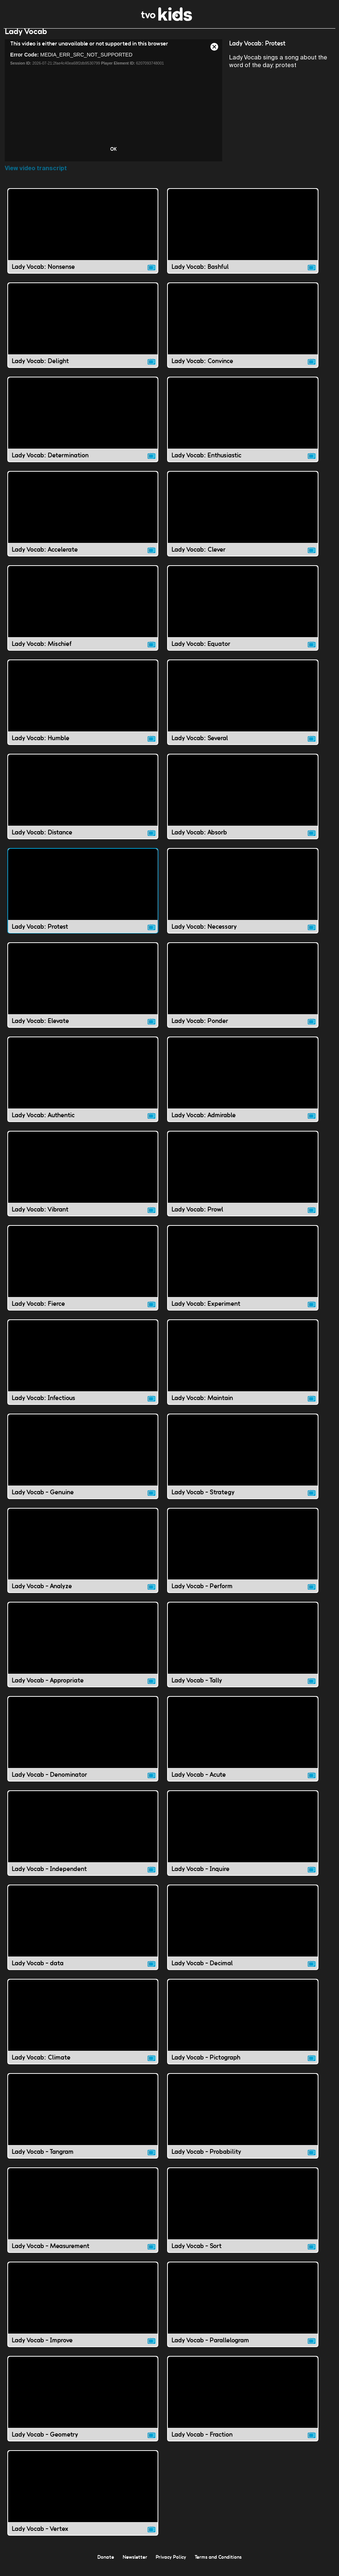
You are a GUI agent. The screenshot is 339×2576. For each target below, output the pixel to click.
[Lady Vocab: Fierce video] (82, 1275)
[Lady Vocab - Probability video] (242, 2123)
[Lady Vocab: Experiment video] (242, 1275)
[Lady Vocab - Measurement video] (82, 2217)
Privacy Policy (171, 2564)
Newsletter (135, 2564)
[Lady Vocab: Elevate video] (82, 992)
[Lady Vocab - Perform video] (242, 1558)
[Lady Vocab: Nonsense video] (82, 238)
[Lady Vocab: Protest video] (82, 898)
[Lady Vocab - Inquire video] (242, 1840)
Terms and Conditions (218, 2564)
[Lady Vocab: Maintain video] (242, 1369)
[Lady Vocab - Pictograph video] (242, 2029)
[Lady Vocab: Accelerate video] (82, 521)
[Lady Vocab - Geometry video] (82, 2406)
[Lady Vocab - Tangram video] (82, 2123)
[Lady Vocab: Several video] (242, 709)
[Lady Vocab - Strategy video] (242, 1463)
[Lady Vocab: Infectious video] (82, 1369)
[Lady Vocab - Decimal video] (242, 1934)
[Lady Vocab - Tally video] (242, 1652)
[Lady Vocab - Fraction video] (242, 2406)
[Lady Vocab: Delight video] (82, 332)
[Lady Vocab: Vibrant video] (82, 1181)
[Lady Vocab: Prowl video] (242, 1181)
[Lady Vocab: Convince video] (242, 332)
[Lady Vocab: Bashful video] (242, 238)
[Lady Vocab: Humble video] (82, 709)
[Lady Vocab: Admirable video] (242, 1086)
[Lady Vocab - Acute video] (242, 1746)
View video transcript (36, 175)
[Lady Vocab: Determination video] (82, 426)
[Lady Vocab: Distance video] (82, 804)
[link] (166, 19)
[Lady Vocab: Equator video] (242, 615)
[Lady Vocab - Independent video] (82, 1840)
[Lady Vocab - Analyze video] (82, 1558)
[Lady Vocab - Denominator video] (82, 1746)
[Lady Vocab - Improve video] (82, 2311)
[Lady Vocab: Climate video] (82, 2029)
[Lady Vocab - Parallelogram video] (242, 2311)
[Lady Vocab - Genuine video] (82, 1463)
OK (113, 156)
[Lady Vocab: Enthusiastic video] (242, 426)
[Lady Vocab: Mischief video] (82, 615)
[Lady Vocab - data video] (82, 1934)
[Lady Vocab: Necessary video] (242, 898)
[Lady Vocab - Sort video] (242, 2217)
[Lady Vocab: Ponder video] (242, 992)
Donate (105, 2564)
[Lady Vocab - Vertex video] (82, 2500)
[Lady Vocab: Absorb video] (242, 804)
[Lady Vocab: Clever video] (242, 521)
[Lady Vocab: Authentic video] (82, 1086)
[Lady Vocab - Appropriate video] (82, 1652)
